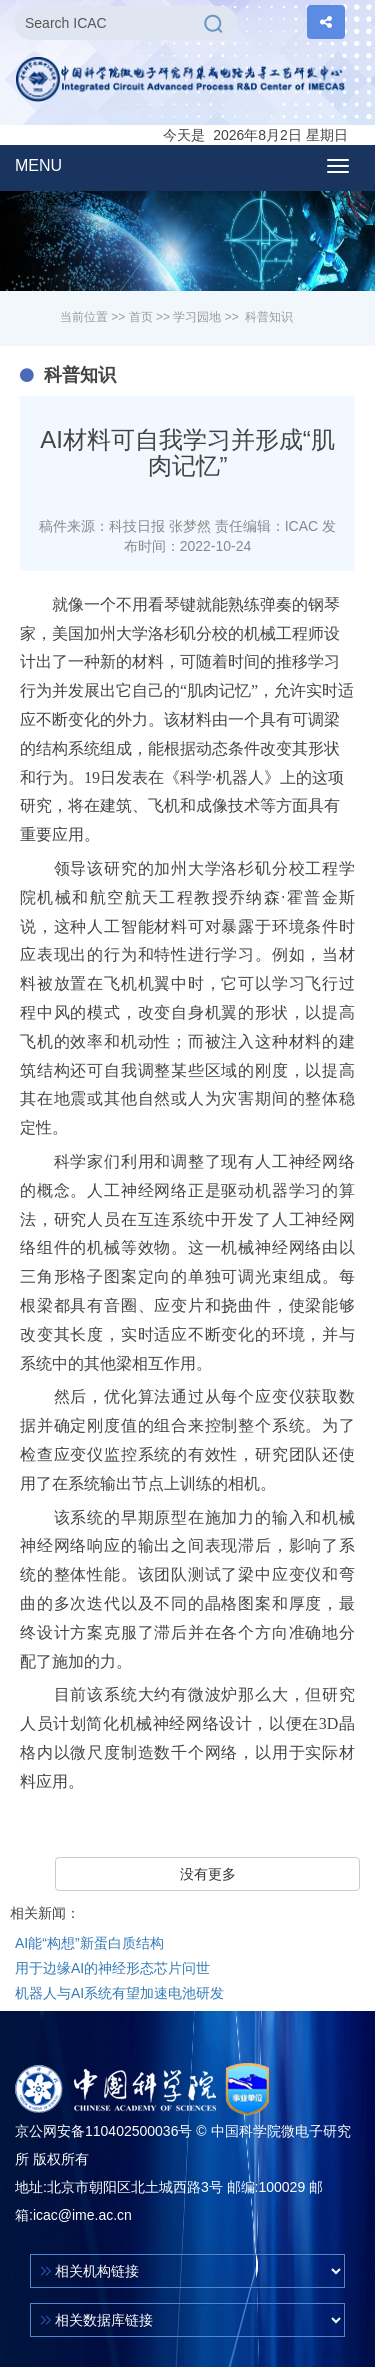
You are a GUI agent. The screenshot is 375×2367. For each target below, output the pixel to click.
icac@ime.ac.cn (82, 2215)
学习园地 (197, 317)
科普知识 (269, 317)
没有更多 (208, 1874)
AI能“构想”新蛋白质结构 (89, 1943)
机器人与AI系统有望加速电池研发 (119, 1993)
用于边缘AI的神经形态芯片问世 (112, 1968)
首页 (141, 317)
